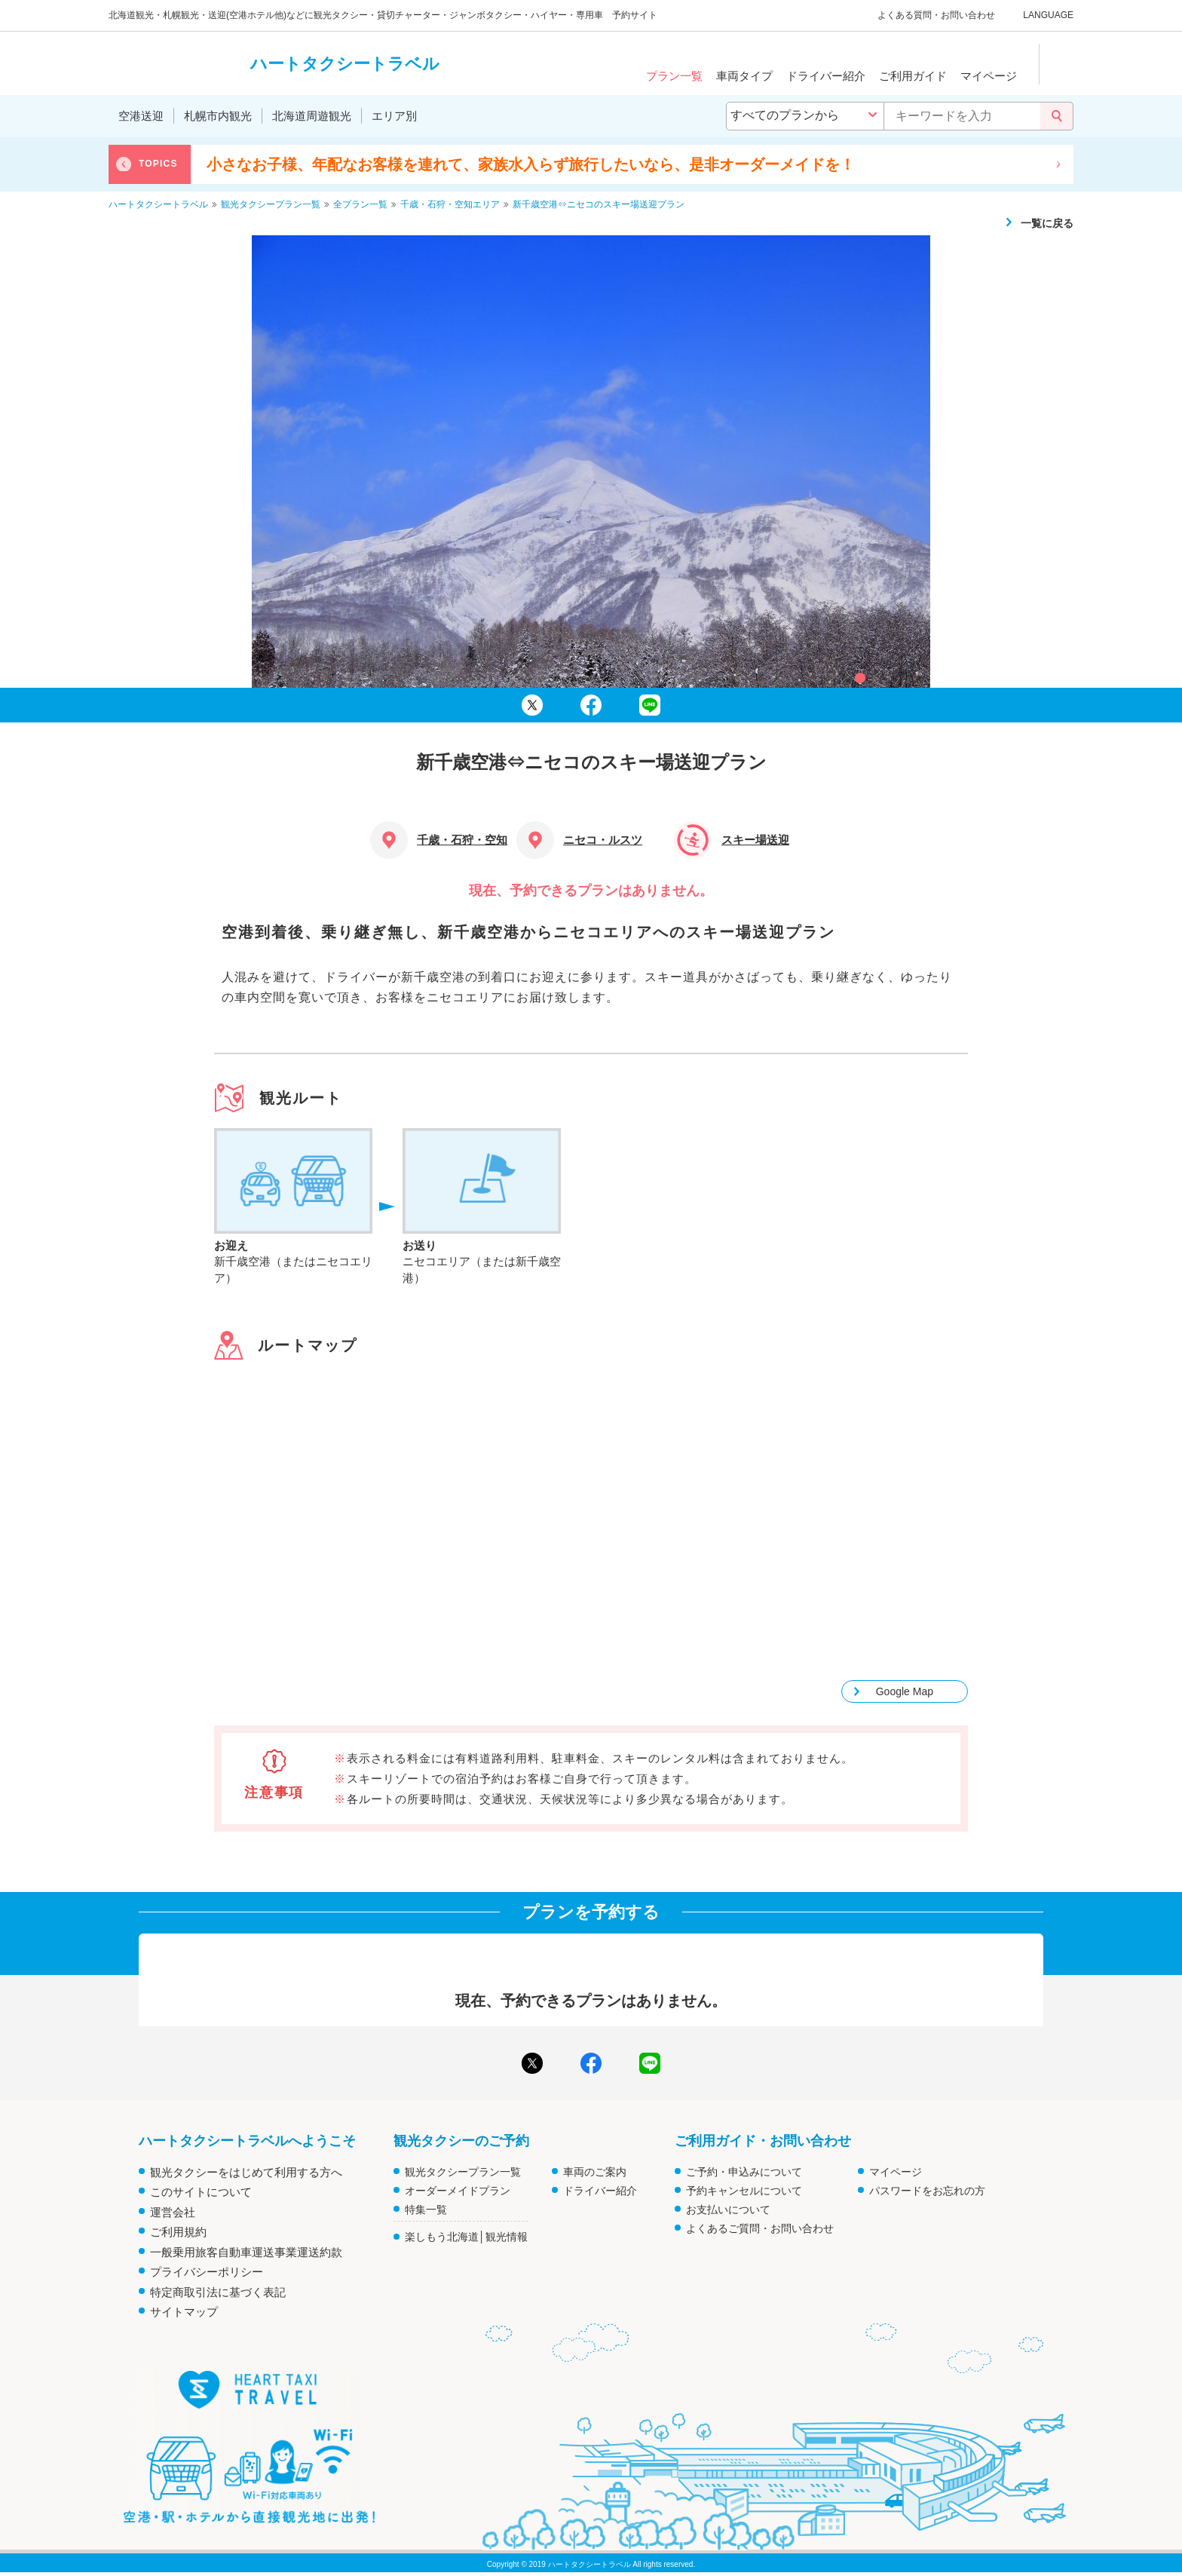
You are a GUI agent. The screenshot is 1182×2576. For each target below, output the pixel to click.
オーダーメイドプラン (457, 2191)
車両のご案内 (594, 2172)
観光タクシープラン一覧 (463, 2172)
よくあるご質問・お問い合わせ (760, 2228)
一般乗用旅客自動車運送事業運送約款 (246, 2252)
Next (1058, 164)
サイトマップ (184, 2311)
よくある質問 (904, 15)
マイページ (895, 2172)
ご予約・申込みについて (744, 2172)
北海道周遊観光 (311, 115)
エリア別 (394, 115)
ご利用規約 (178, 2231)
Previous (123, 164)
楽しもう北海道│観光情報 (466, 2237)
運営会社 (172, 2212)
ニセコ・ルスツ (602, 839)
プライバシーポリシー (206, 2271)
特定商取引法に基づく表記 (218, 2292)
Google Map (904, 1691)
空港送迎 (141, 115)
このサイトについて (201, 2191)
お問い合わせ (968, 15)
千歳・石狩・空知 (462, 839)
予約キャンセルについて (744, 2191)
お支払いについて (728, 2209)
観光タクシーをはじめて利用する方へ (246, 2172)
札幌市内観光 (218, 115)
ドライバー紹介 (600, 2191)
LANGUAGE (1048, 15)
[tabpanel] (591, 461)
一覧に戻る (1047, 223)
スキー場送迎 (755, 839)
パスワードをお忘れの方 (927, 2191)
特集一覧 (426, 2209)
